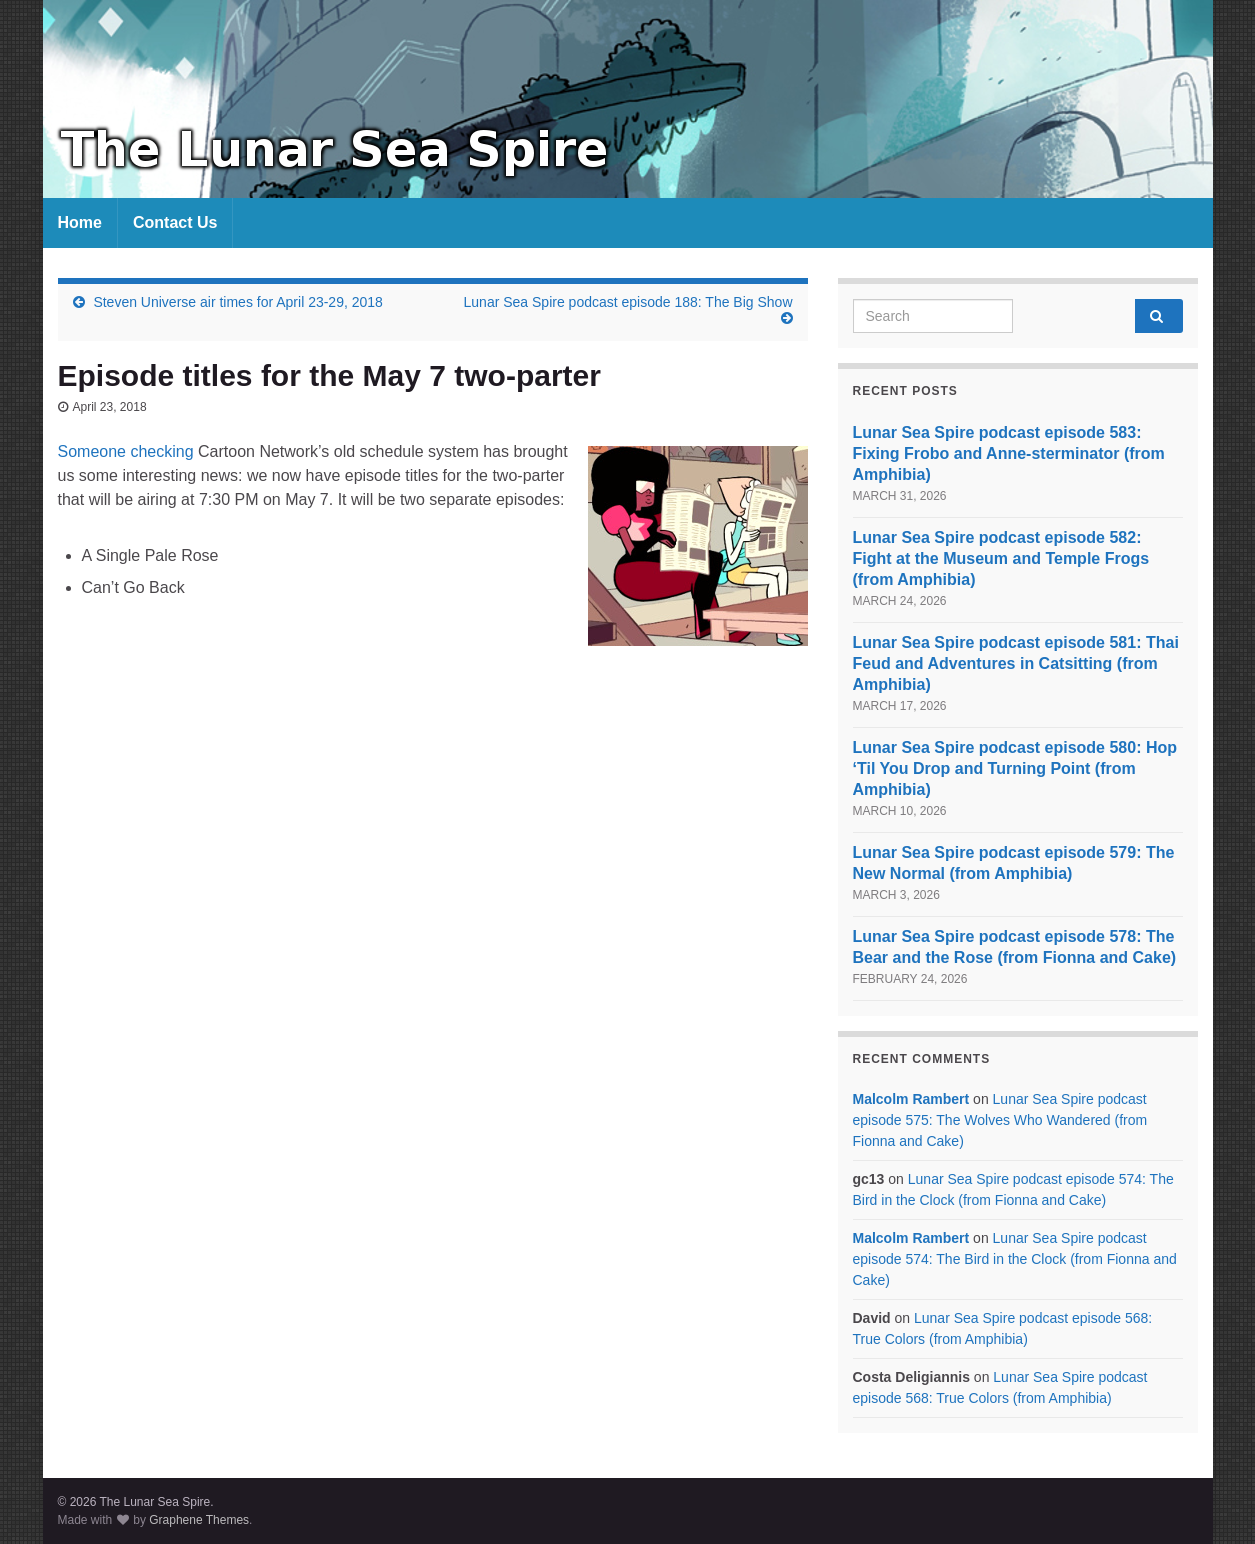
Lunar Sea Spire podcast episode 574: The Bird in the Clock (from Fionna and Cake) (1015, 1259)
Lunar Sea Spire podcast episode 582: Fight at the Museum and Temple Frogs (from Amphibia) (1001, 558)
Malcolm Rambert (911, 1099)
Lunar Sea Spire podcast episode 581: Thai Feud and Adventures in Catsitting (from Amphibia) (1016, 663)
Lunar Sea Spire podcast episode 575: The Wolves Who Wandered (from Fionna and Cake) (1000, 1120)
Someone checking (126, 451)
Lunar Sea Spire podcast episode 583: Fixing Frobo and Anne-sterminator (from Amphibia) (1009, 453)
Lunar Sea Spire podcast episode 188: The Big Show (628, 302)
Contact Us (175, 222)
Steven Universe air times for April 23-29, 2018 (237, 302)
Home (80, 222)
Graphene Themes (199, 1520)
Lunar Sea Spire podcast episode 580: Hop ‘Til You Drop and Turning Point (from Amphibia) (1015, 768)
